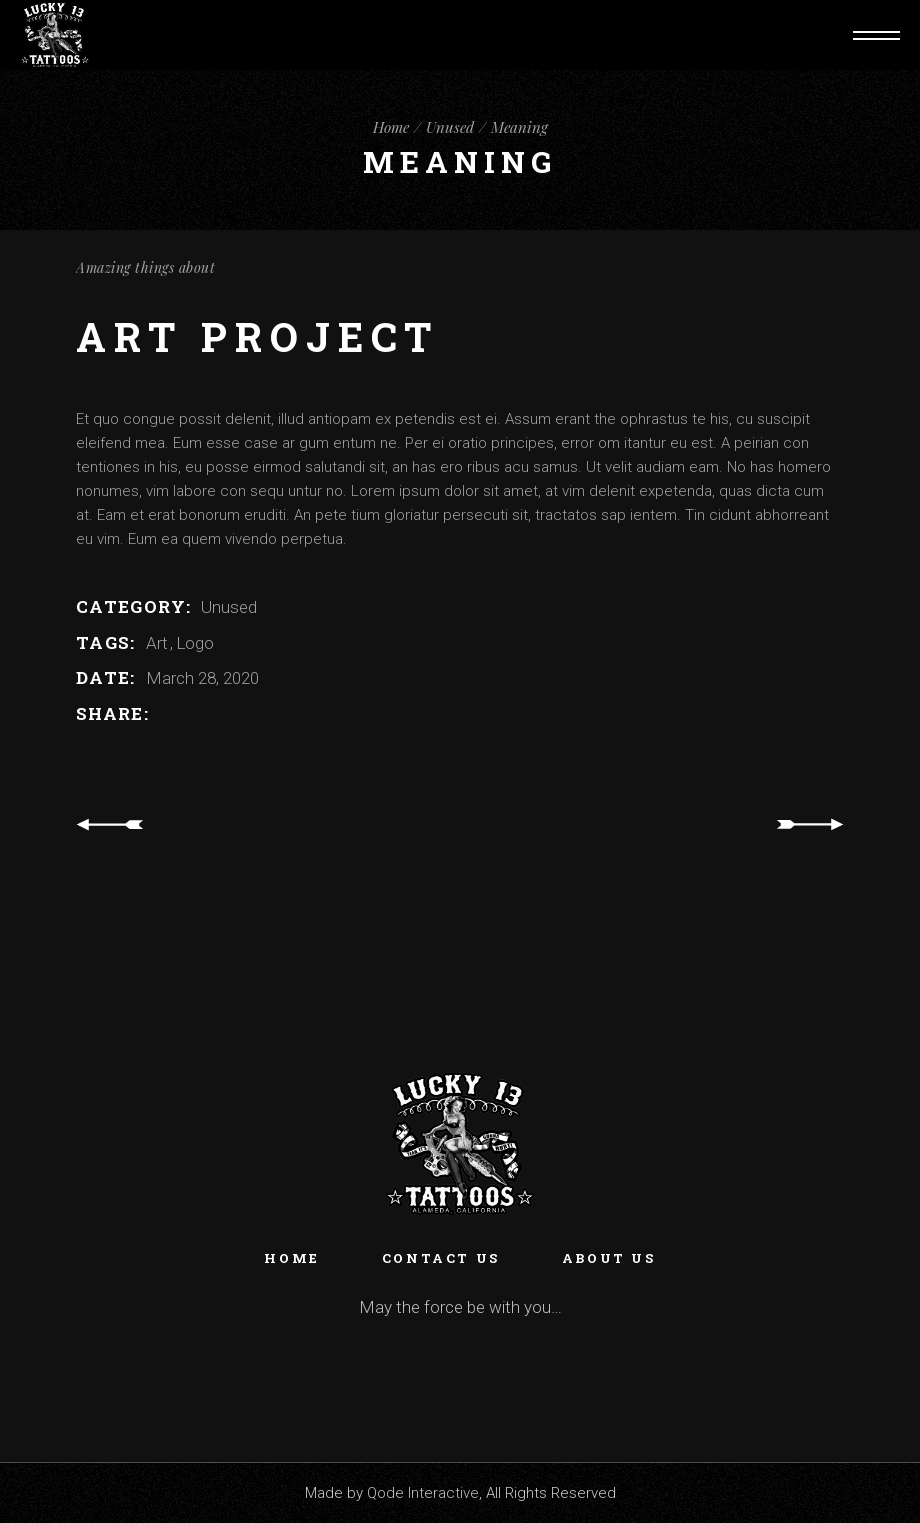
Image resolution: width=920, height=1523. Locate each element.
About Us (609, 1258)
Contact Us (441, 1258)
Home (291, 1258)
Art (159, 643)
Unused (229, 607)
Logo (195, 643)
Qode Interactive (423, 1493)
